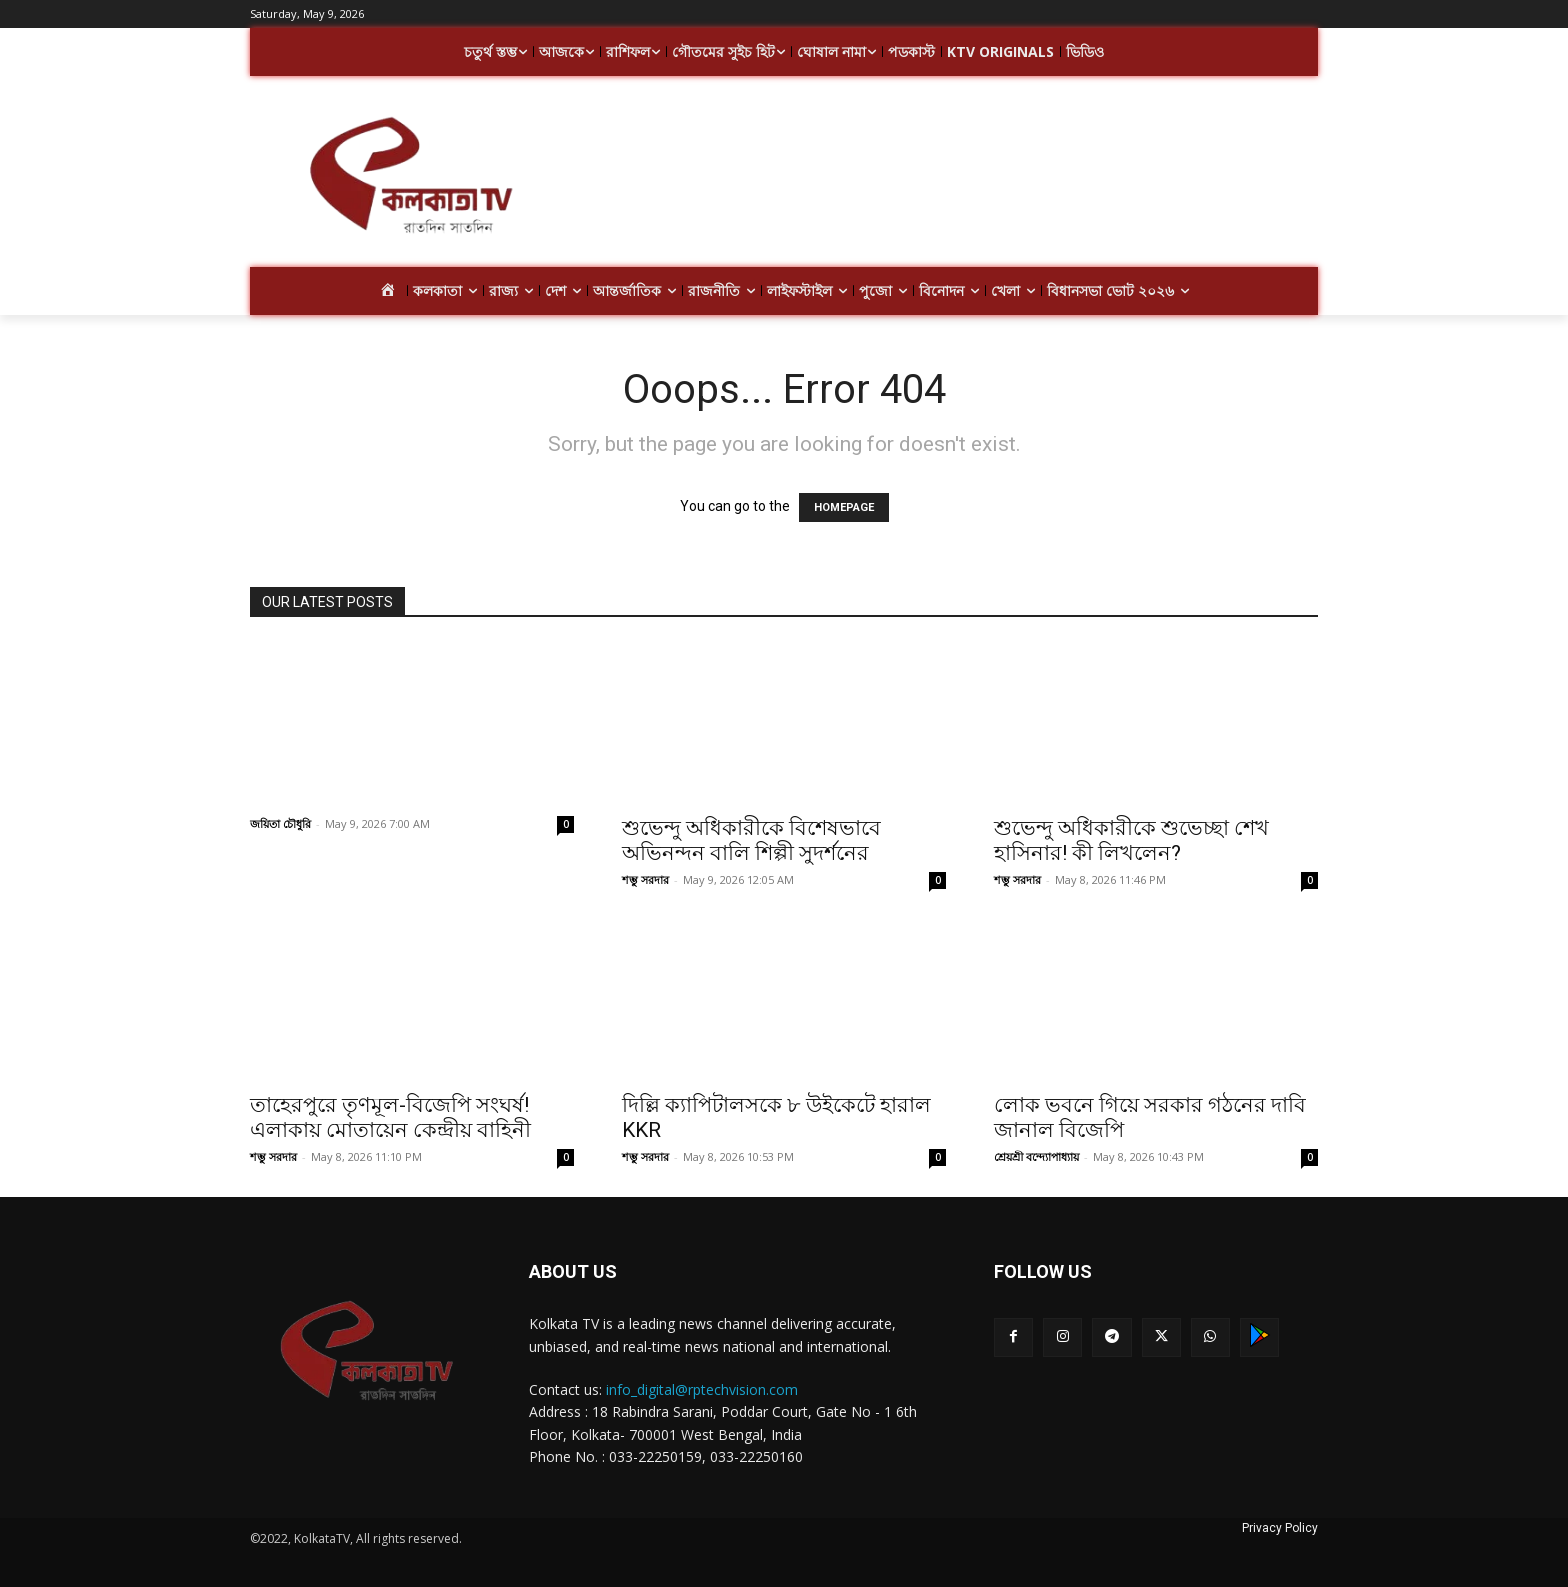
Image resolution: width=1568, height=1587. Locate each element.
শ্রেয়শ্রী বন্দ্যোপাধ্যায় (1036, 1156)
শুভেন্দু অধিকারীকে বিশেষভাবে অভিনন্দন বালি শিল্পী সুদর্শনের (751, 840)
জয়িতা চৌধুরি (280, 823)
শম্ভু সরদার (645, 879)
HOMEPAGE (844, 507)
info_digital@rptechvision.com (702, 1389)
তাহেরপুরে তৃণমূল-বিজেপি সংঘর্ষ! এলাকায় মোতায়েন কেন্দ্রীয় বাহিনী (390, 1117)
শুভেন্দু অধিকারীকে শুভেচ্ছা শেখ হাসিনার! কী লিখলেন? (1131, 840)
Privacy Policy (1280, 1528)
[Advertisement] (944, 178)
